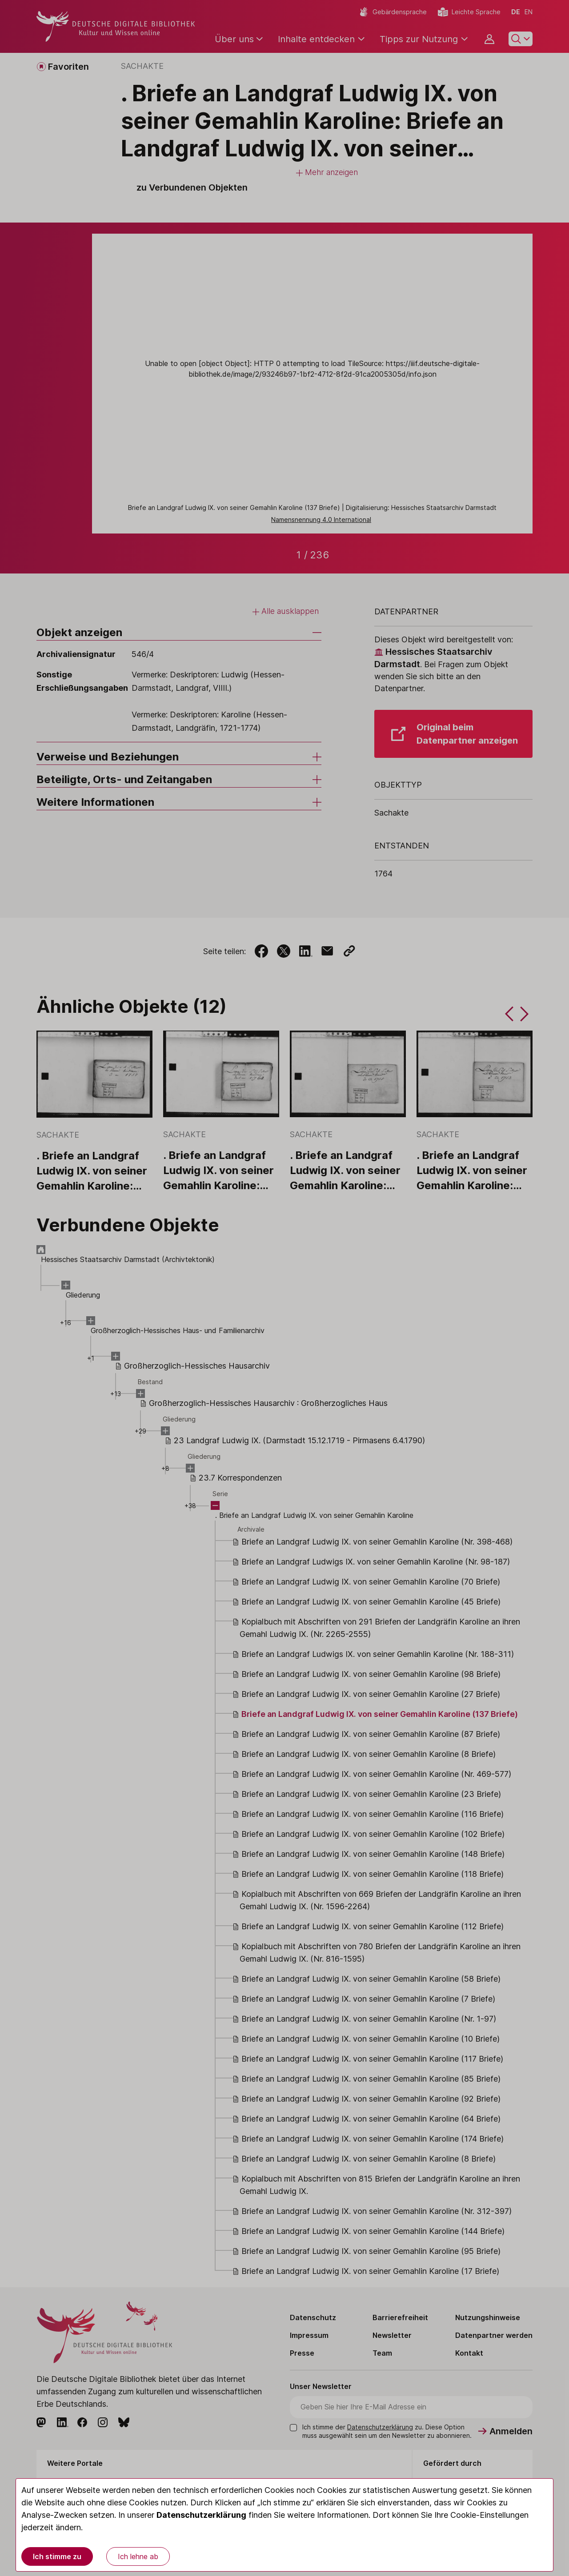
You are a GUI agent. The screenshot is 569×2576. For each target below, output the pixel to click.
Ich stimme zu (57, 2556)
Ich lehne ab (138, 2556)
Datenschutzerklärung (201, 2515)
